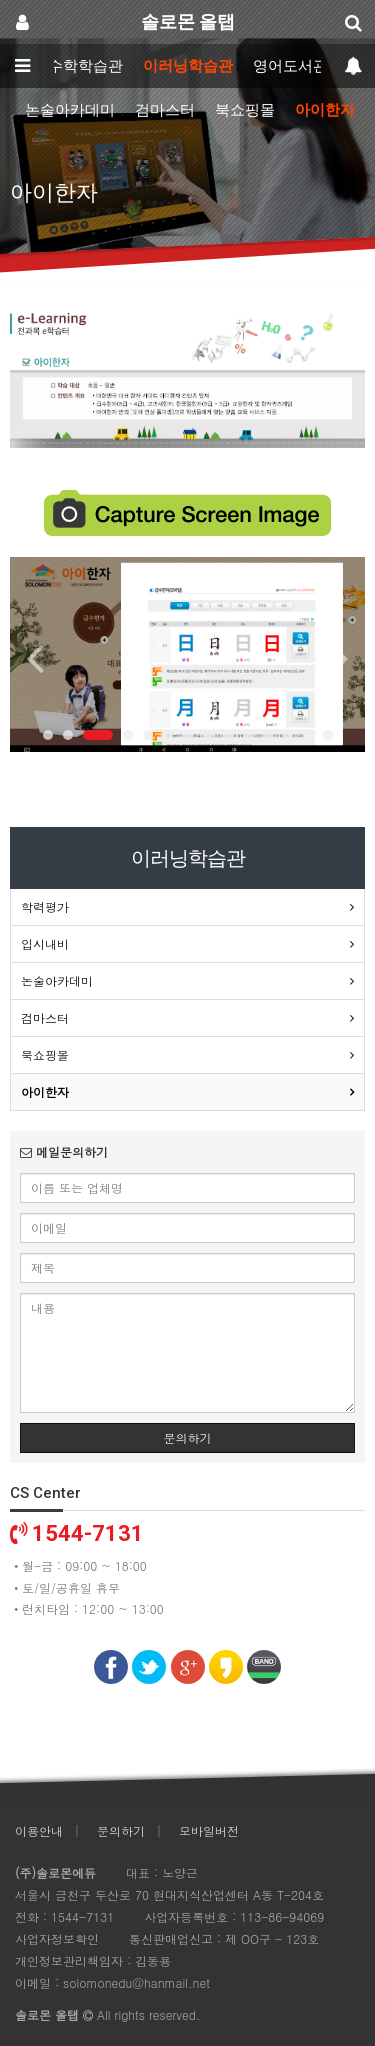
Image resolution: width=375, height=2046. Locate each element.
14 (328, 735)
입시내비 (45, 943)
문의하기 (188, 1437)
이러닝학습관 (188, 66)
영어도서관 (290, 66)
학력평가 (45, 906)
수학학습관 (85, 66)
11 (268, 735)
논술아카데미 (70, 110)
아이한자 (325, 110)
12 (288, 735)
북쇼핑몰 (245, 110)
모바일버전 (209, 1830)
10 (248, 735)
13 (308, 735)
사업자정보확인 (57, 1938)
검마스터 (165, 110)
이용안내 (39, 1830)
